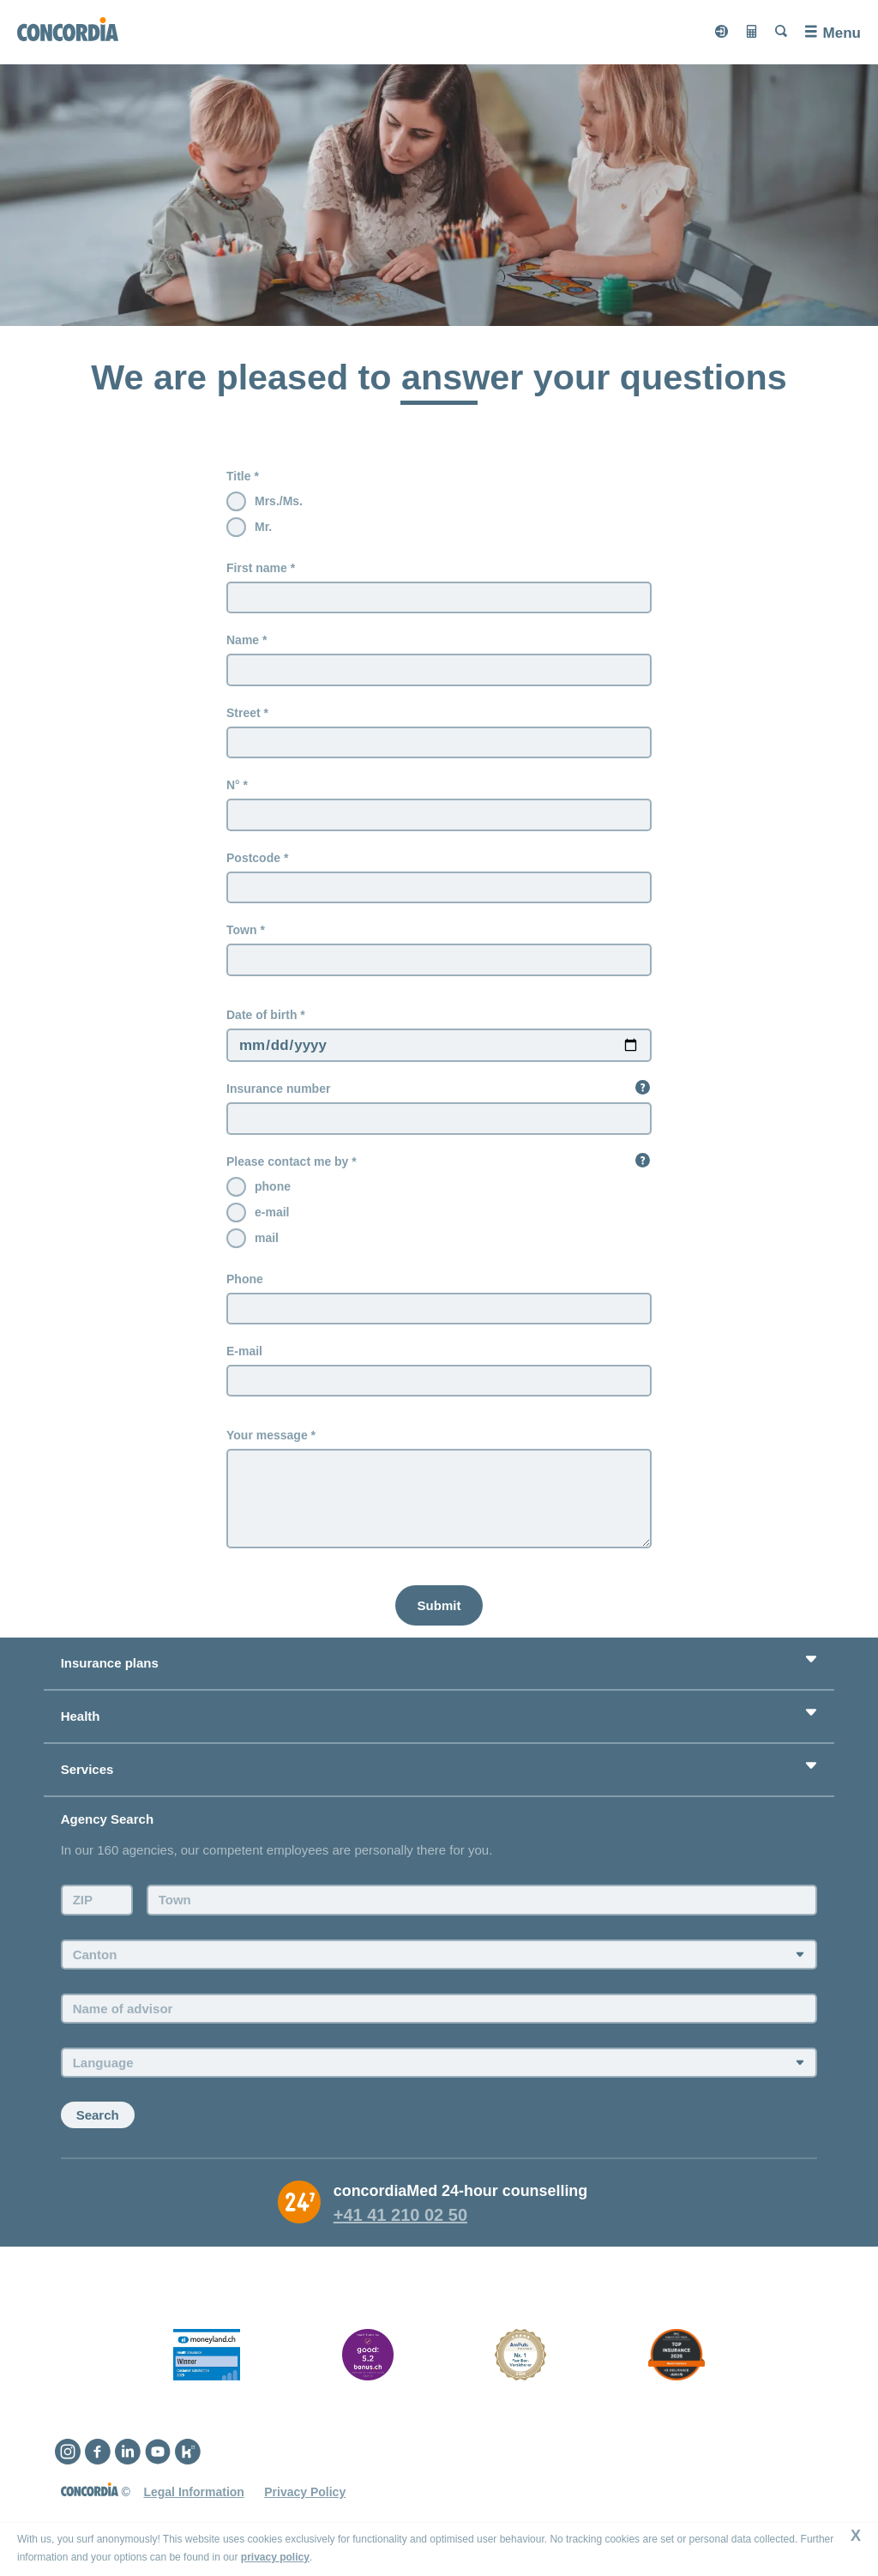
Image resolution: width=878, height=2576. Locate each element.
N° (233, 786)
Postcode (253, 859)
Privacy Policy (305, 2495)
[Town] (439, 960)
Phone (244, 1281)
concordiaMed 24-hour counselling (461, 2194)
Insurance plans (110, 1666)
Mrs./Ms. (279, 501)
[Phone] (439, 1310)
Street (243, 713)
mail (267, 1239)
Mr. (263, 527)
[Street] (439, 743)
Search (97, 2118)
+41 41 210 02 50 (400, 2218)
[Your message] (439, 1501)
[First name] (439, 598)
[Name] (439, 670)
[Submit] (439, 1608)
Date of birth (261, 1016)
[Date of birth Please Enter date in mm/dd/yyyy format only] (439, 1046)
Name (242, 640)
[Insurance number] (439, 1120)
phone (273, 1188)
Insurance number (278, 1090)
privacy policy (275, 2557)
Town (241, 931)
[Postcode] (439, 888)
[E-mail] (439, 1382)
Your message (267, 1438)
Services (87, 1772)
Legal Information (193, 2495)
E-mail (244, 1353)
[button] (642, 1089)
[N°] (439, 815)
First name (256, 568)
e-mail (272, 1214)
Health (80, 1719)
